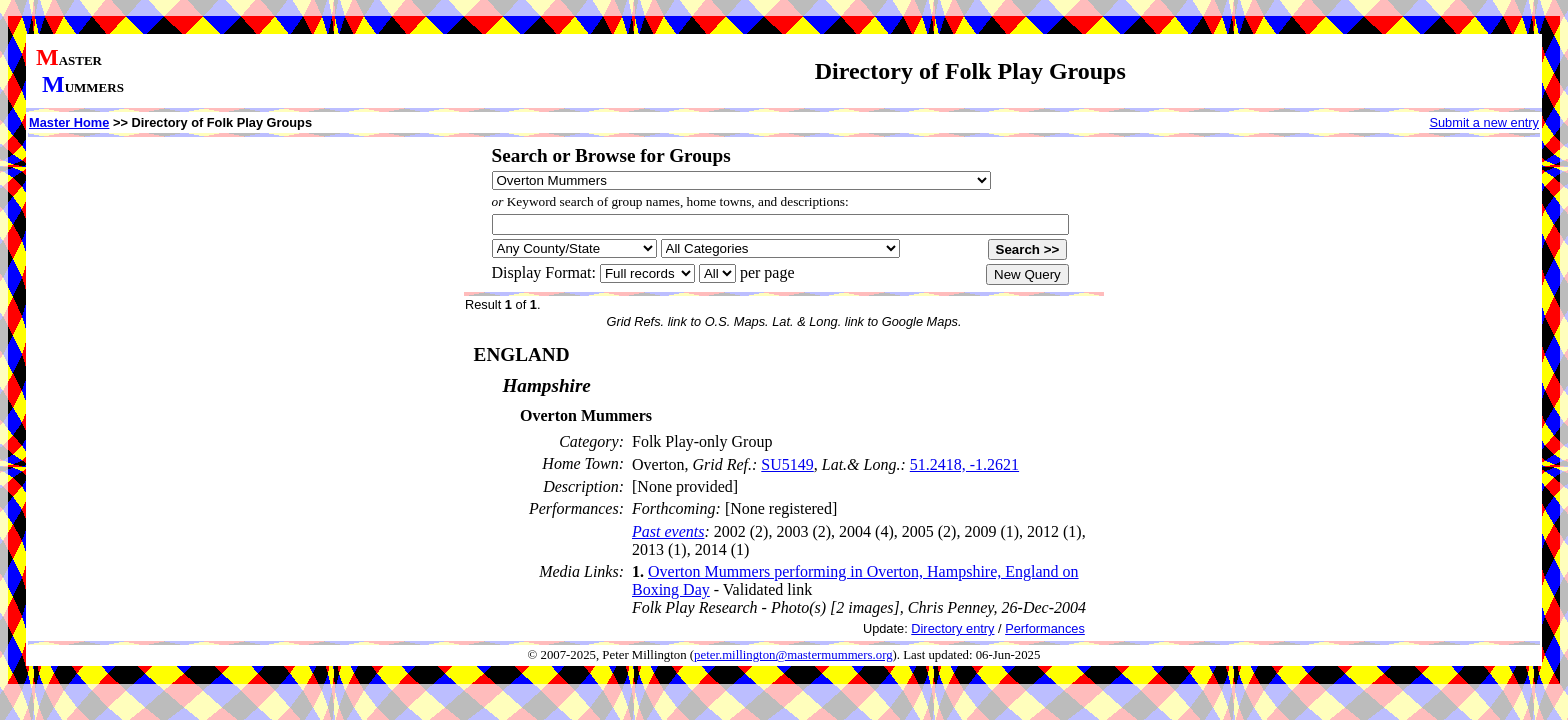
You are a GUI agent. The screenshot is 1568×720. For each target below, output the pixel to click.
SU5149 (787, 464)
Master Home (69, 122)
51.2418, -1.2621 (964, 464)
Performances (1045, 628)
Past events (668, 531)
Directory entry (952, 628)
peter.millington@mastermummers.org (793, 655)
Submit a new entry (1484, 122)
